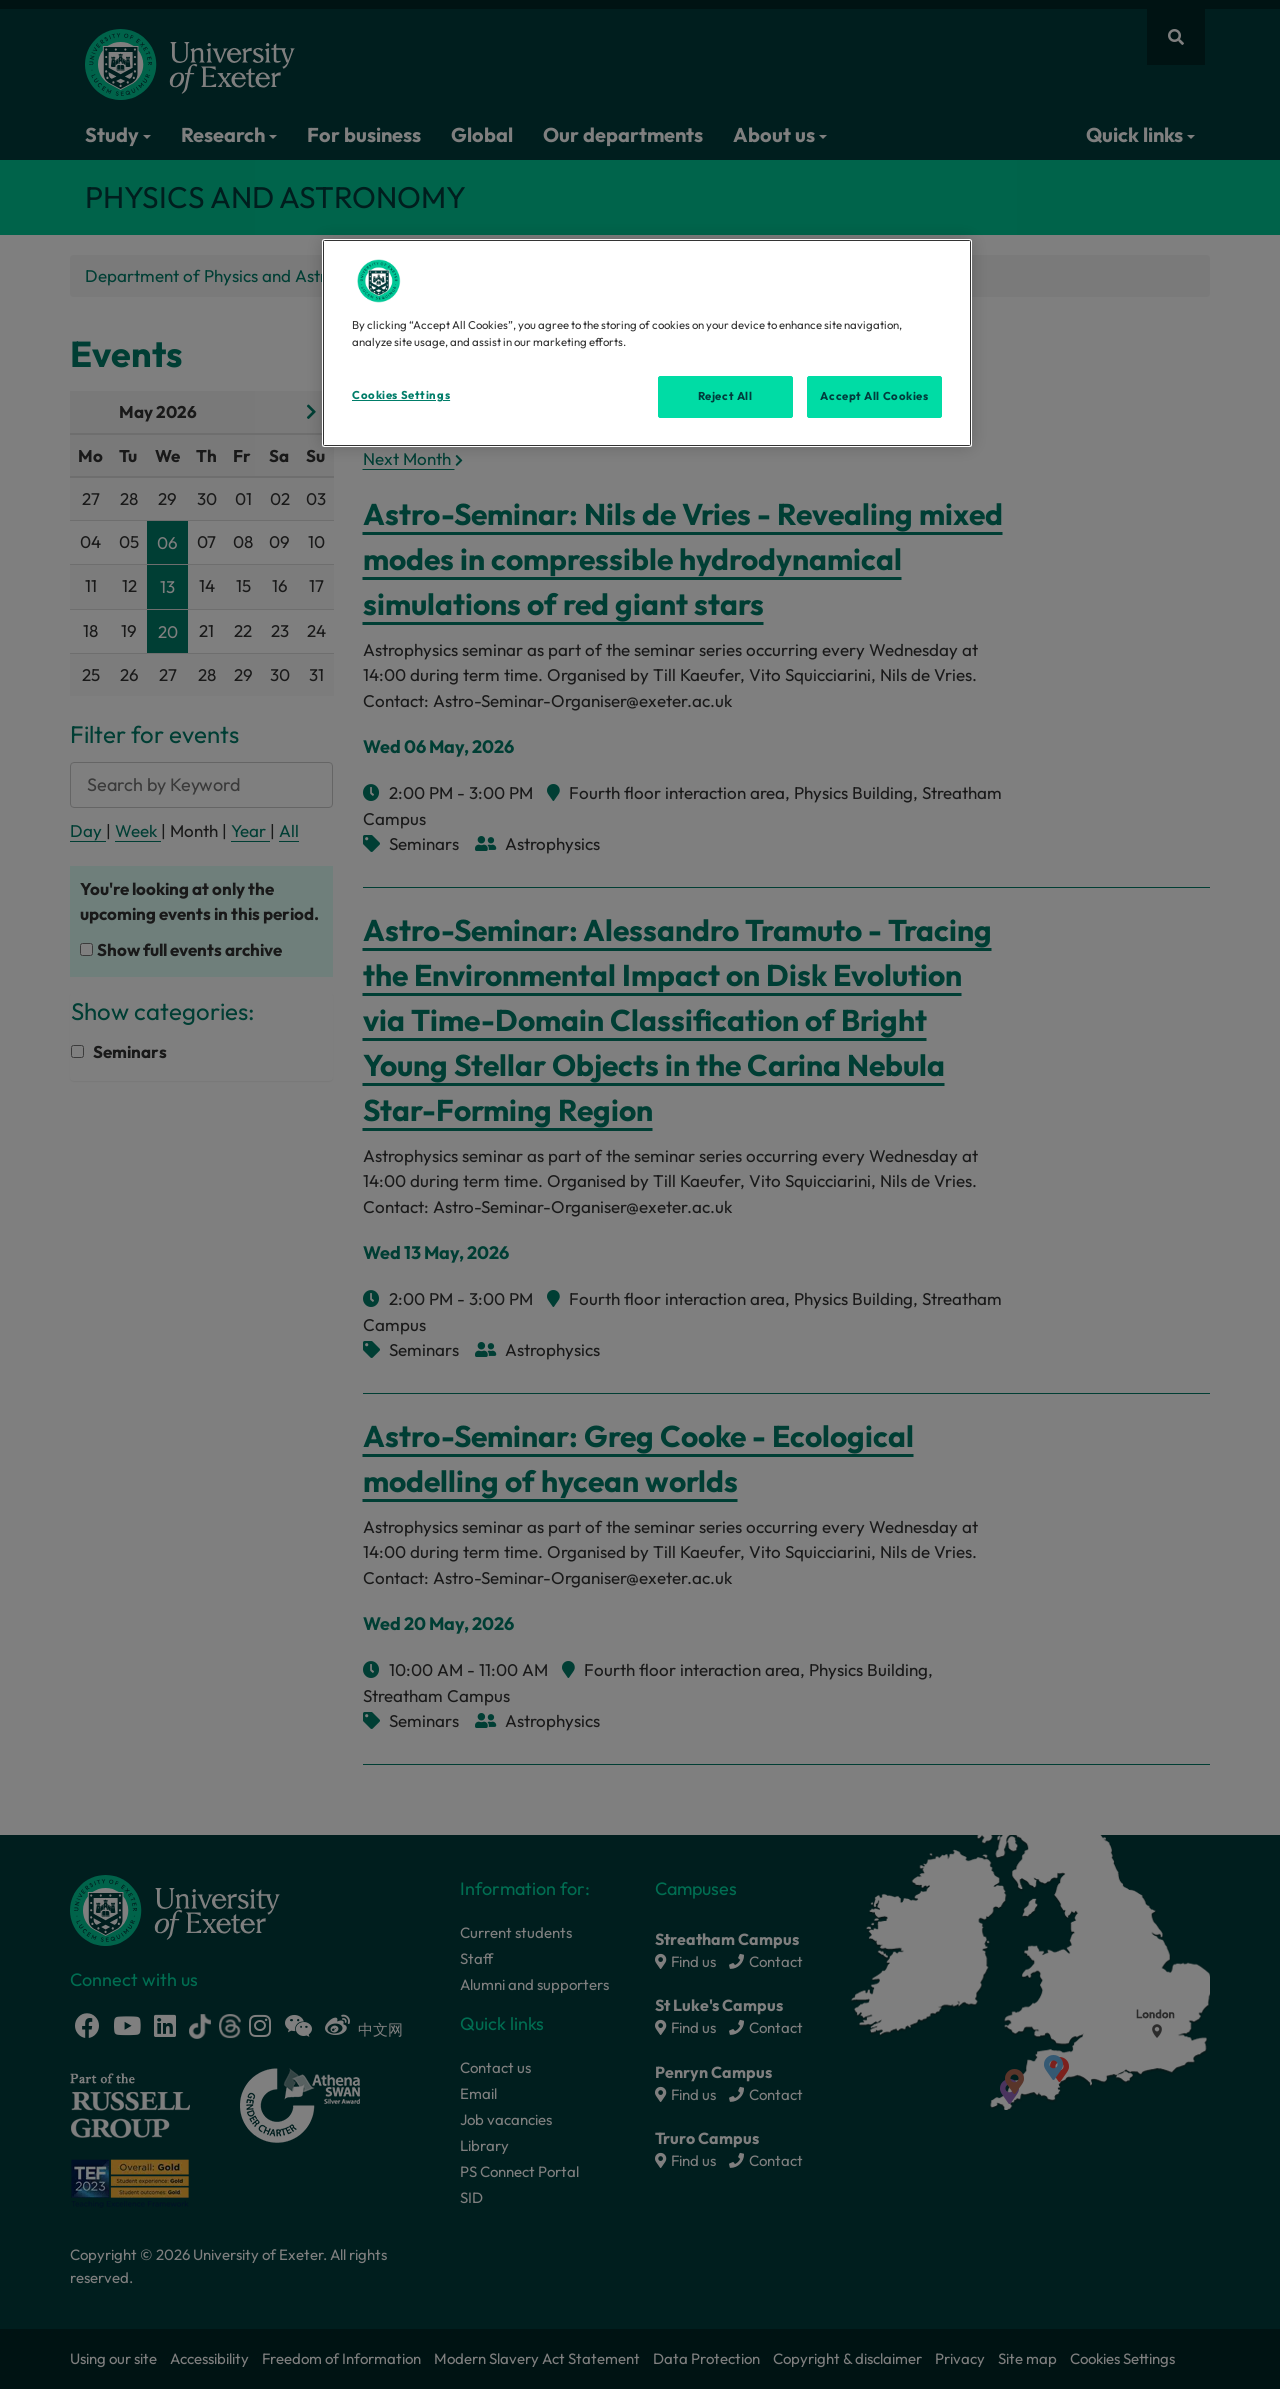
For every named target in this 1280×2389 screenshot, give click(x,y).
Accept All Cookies (874, 396)
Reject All (725, 396)
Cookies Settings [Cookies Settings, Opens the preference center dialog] (401, 395)
